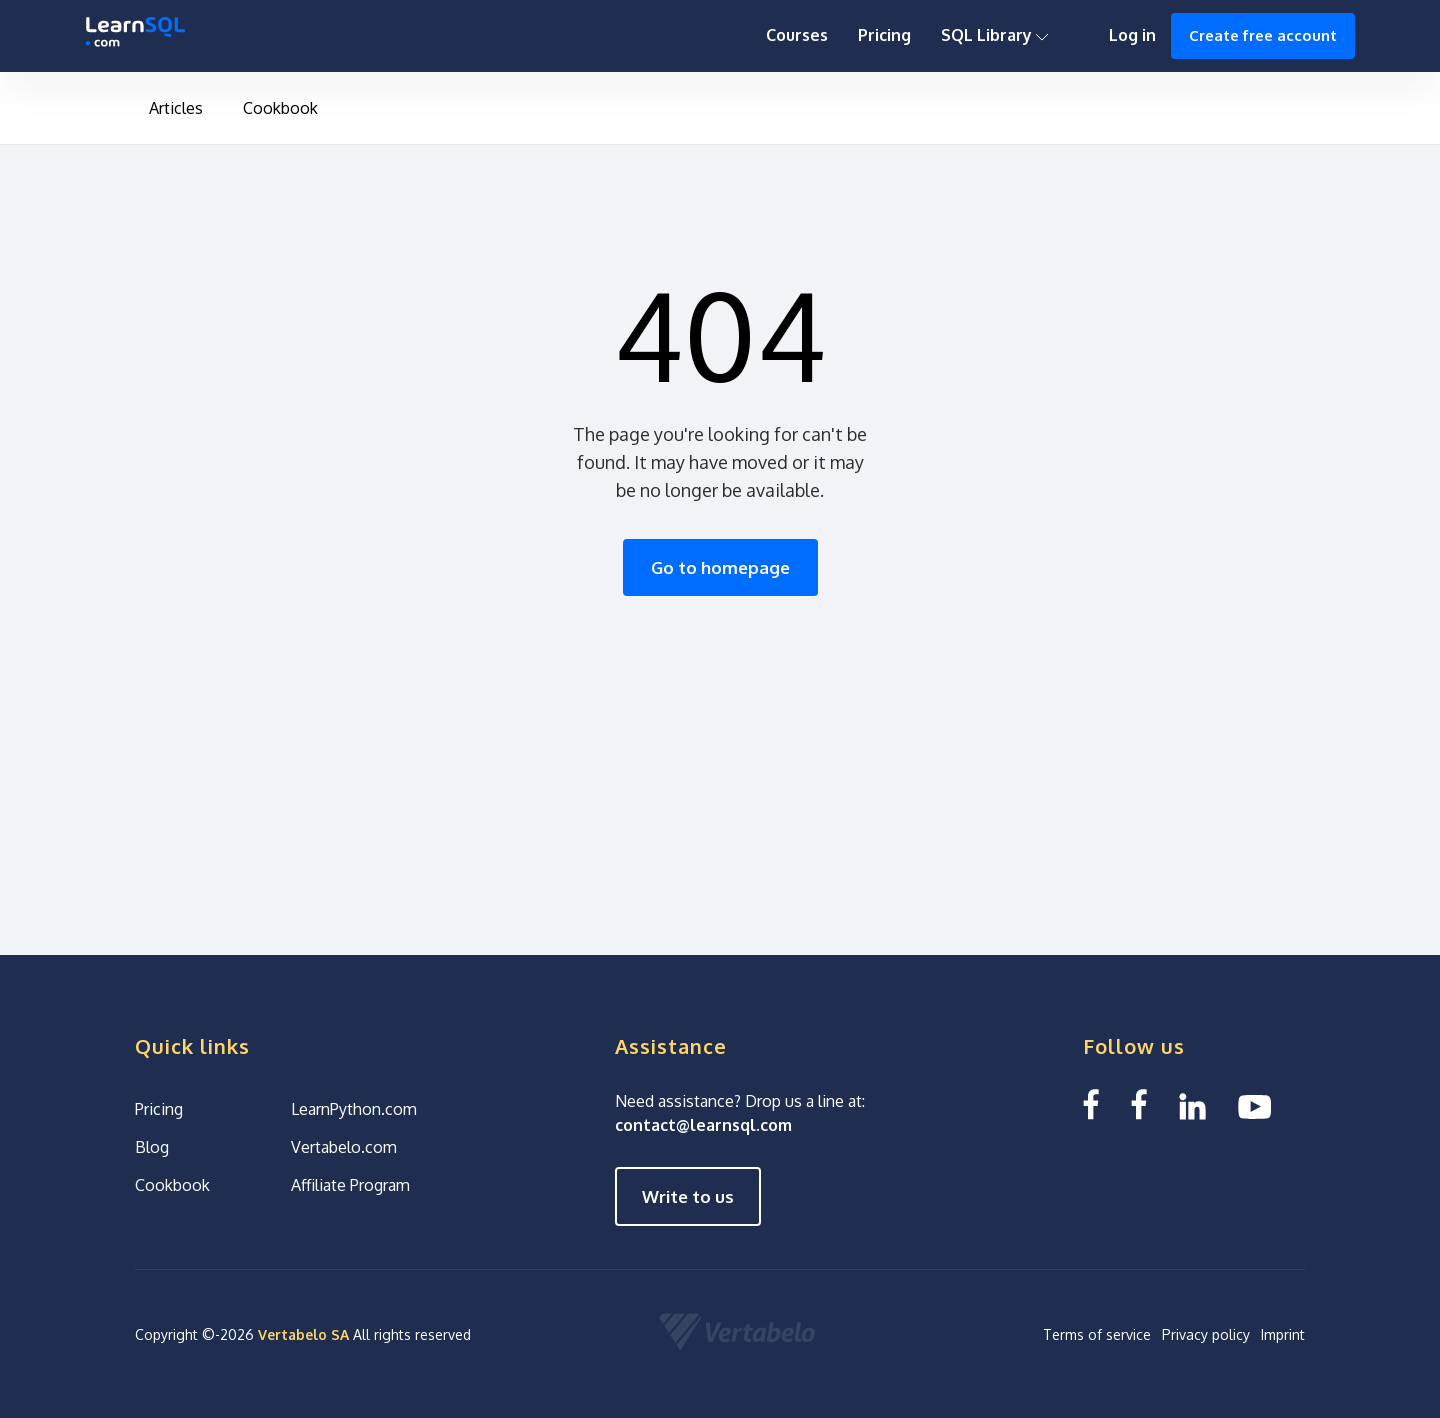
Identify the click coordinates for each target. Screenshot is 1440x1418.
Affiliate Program (350, 1185)
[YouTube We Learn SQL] (1255, 1104)
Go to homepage (720, 567)
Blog (152, 1147)
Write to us (688, 1196)
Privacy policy (1206, 1334)
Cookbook (280, 108)
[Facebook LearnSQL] (1091, 1104)
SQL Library (995, 35)
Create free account (1263, 35)
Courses (797, 35)
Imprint (1283, 1334)
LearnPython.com (354, 1109)
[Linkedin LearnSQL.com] (1192, 1104)
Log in (1132, 35)
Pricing (884, 35)
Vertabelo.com (344, 1147)
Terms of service (1097, 1334)
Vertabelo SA (303, 1334)
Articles (176, 108)
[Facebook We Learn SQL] (1139, 1104)
